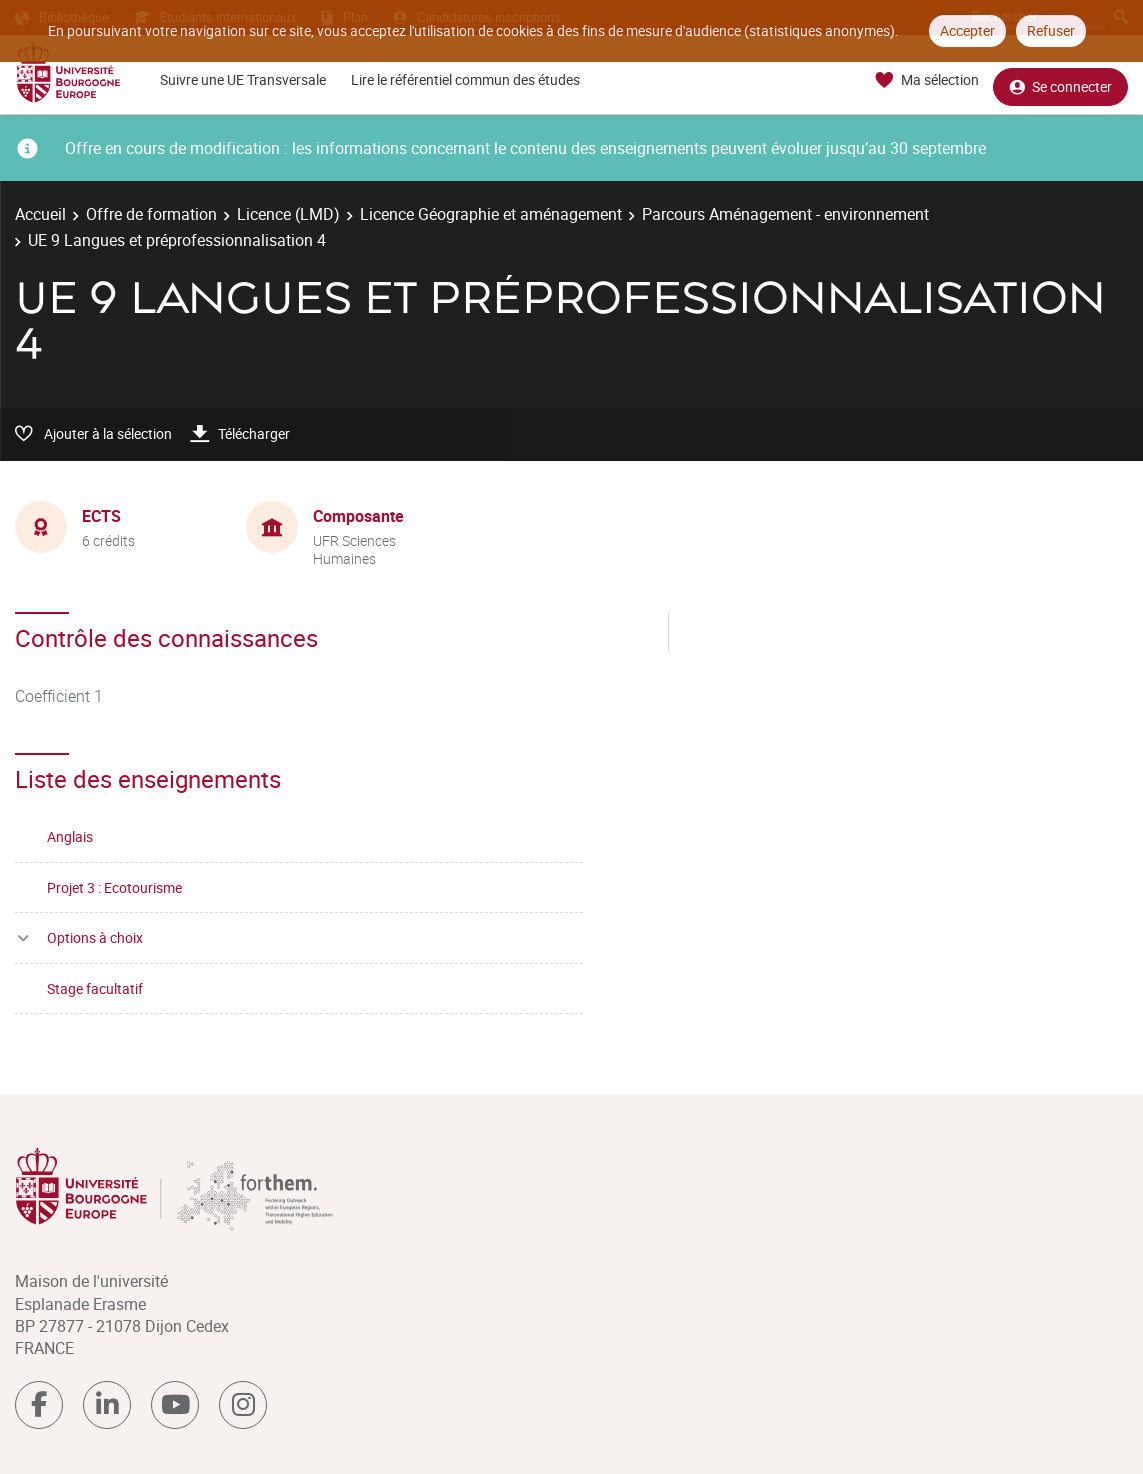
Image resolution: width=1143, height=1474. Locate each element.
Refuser (1051, 30)
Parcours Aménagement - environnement (785, 214)
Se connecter (1060, 80)
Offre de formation (151, 214)
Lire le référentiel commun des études (465, 79)
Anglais (70, 836)
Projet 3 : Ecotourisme (114, 887)
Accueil (40, 214)
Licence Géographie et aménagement (491, 214)
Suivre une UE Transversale (243, 79)
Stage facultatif (95, 988)
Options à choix (95, 937)
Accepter (967, 30)
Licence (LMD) (288, 214)
